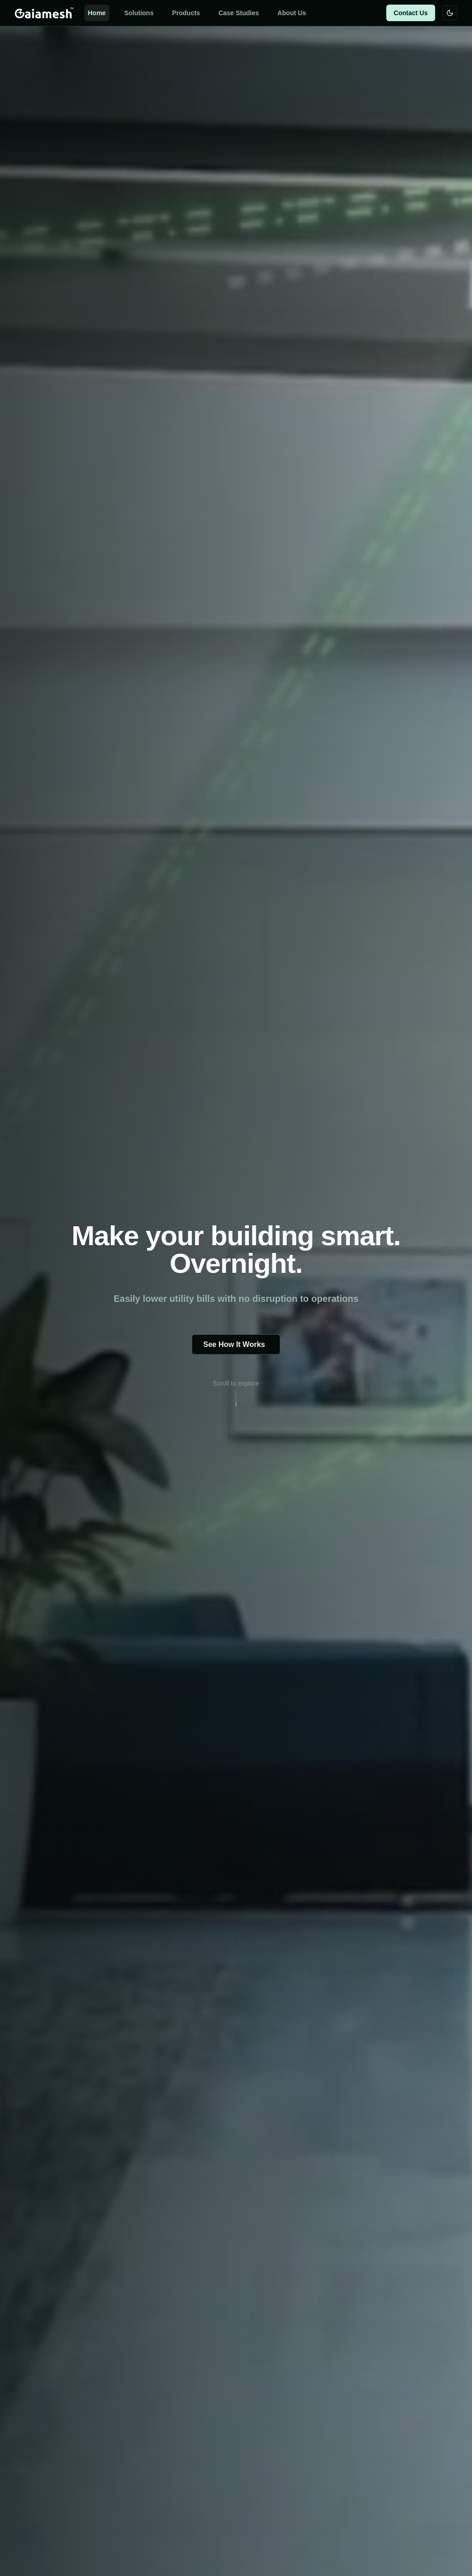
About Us (291, 13)
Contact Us (411, 13)
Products (186, 13)
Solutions (138, 13)
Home (97, 13)
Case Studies (238, 13)
